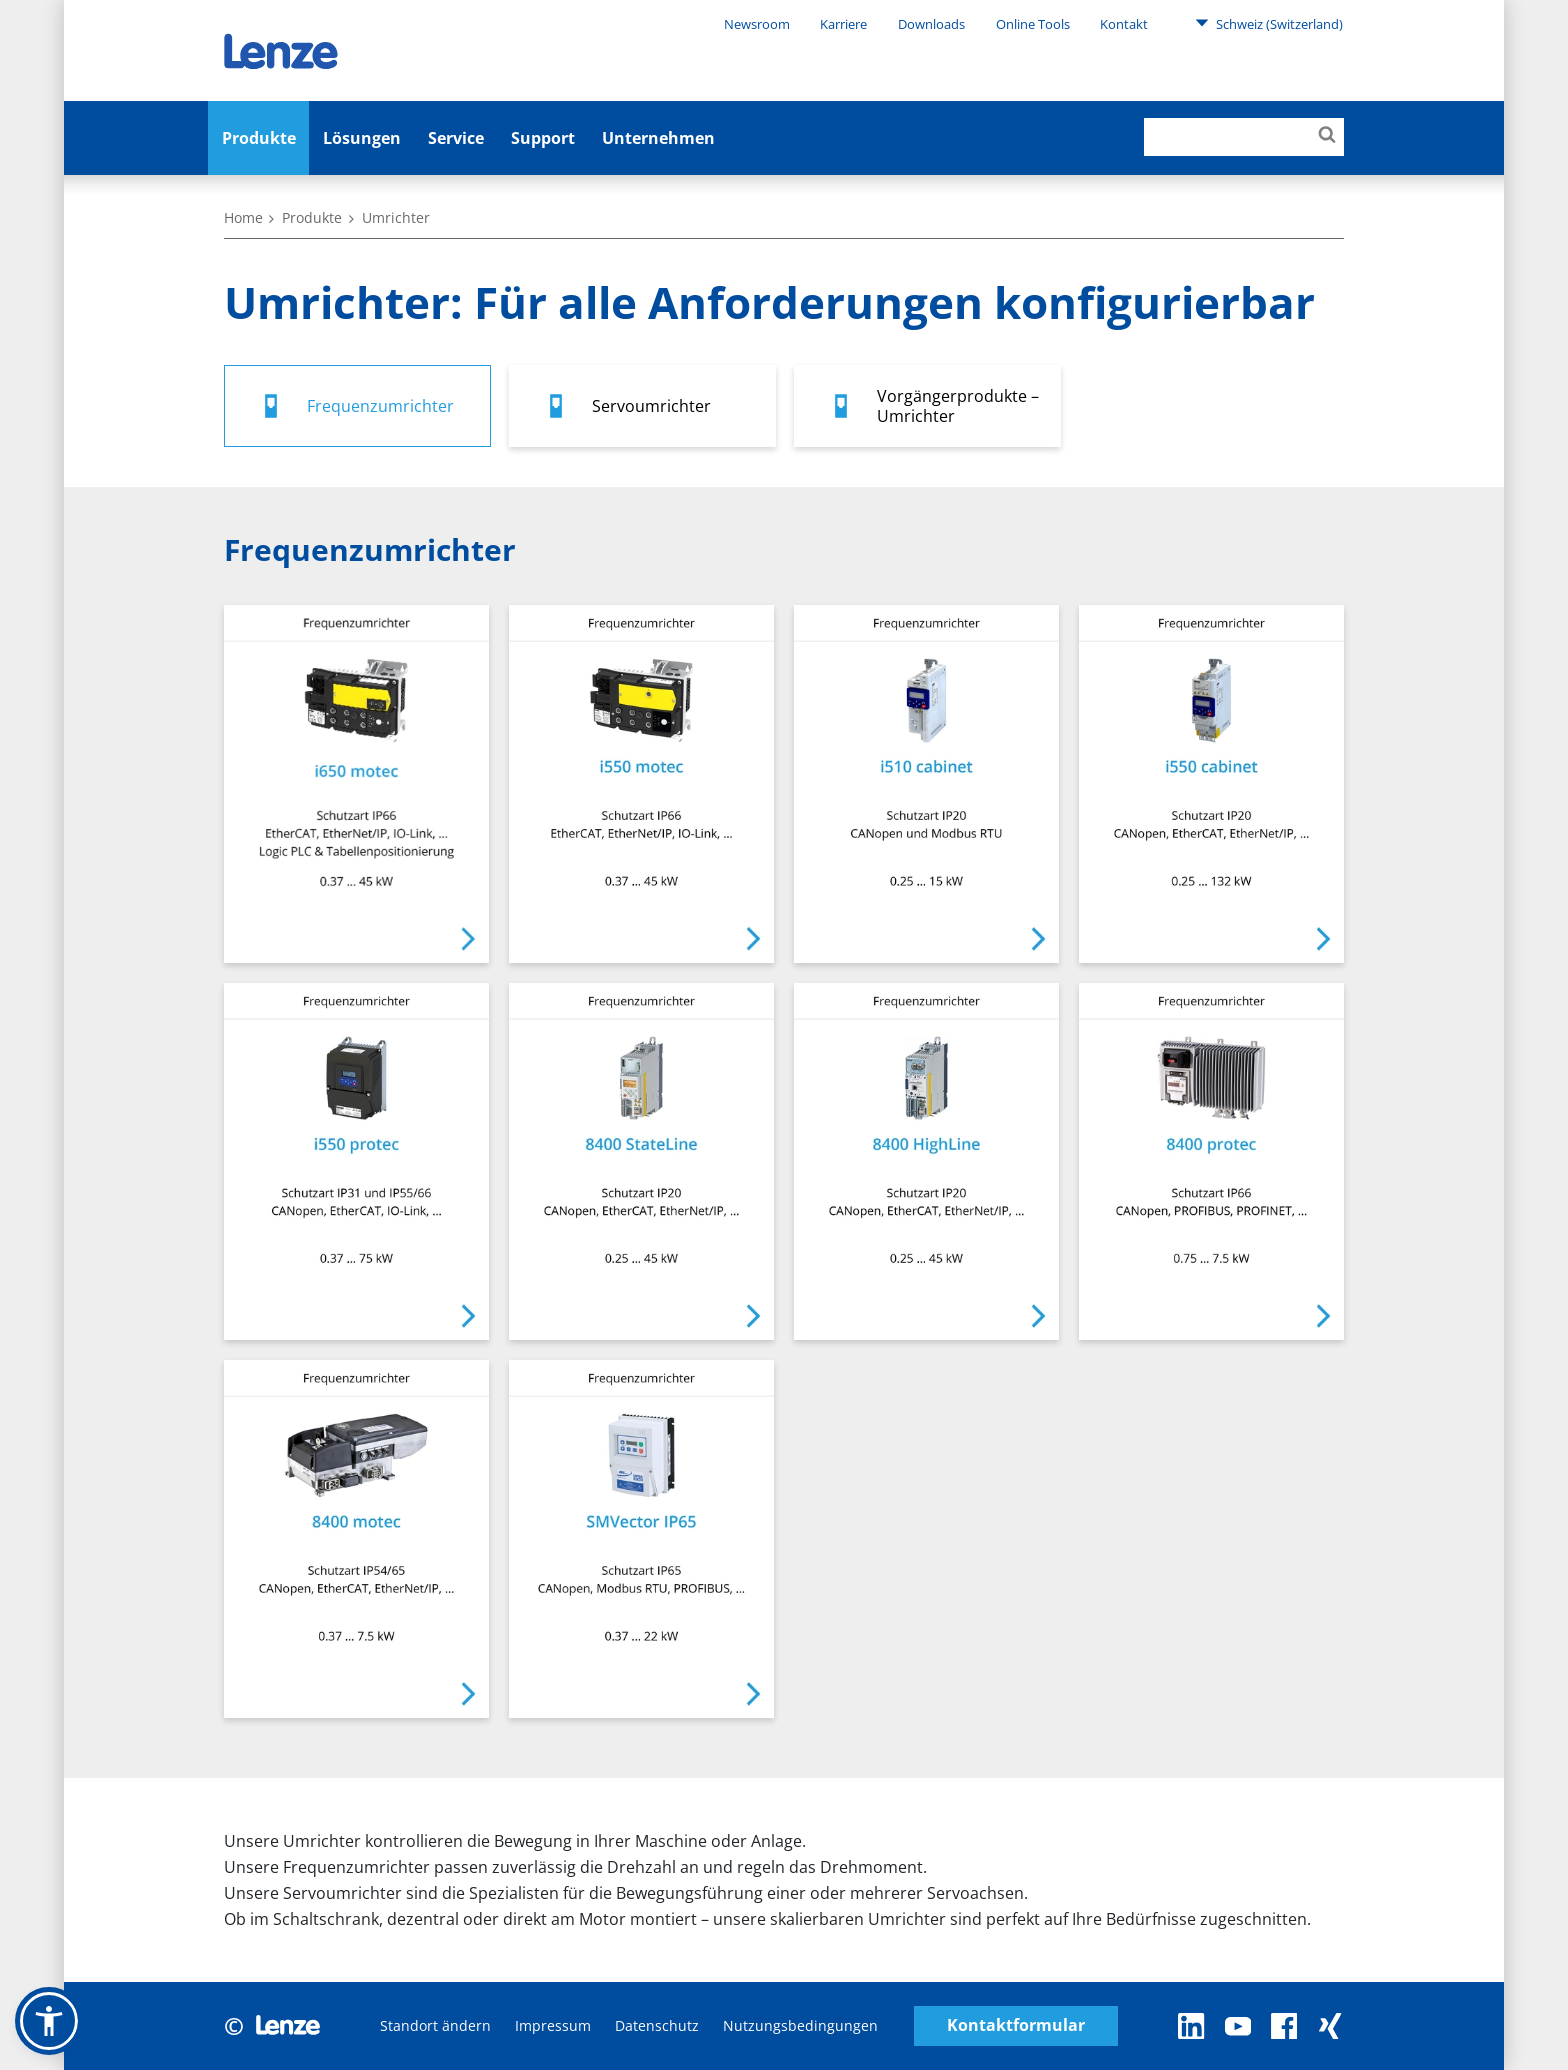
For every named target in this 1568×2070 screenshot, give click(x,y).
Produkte (259, 138)
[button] (49, 2021)
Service (456, 138)
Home (243, 217)
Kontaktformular (1016, 2025)
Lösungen (362, 138)
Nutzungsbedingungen (800, 2025)
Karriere (843, 24)
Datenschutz (657, 2025)
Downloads (931, 24)
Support (543, 138)
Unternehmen (658, 138)
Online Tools (1033, 24)
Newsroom (757, 24)
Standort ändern (435, 2025)
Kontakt (1124, 24)
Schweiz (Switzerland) (1269, 23)
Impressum (553, 2025)
